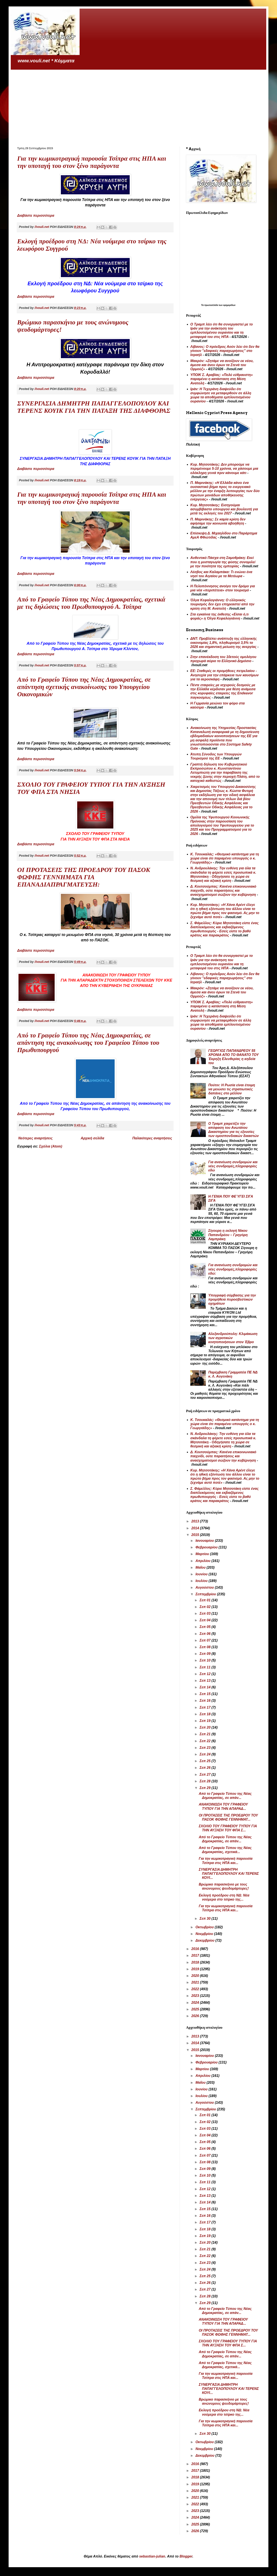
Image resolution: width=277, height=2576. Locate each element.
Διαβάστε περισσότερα (35, 215)
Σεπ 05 (205, 1627)
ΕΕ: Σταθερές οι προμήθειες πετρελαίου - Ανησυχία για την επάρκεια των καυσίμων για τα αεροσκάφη (224, 675)
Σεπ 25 (205, 1761)
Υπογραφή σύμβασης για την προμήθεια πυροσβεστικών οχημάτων (232, 1299)
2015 (195, 1535)
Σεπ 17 (205, 1707)
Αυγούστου (205, 1587)
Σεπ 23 (205, 1747)
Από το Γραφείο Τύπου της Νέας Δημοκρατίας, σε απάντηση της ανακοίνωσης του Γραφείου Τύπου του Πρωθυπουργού (88, 1042)
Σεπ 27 (205, 1774)
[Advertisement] (138, 102)
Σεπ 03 (205, 1613)
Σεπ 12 (205, 1674)
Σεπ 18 (205, 1714)
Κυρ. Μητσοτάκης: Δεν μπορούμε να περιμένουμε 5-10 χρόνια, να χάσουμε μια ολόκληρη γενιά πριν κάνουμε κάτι (224, 468)
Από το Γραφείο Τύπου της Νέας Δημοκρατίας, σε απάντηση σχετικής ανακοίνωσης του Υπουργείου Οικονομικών (84, 687)
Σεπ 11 (205, 1667)
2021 (195, 1982)
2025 (195, 2009)
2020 (195, 1976)
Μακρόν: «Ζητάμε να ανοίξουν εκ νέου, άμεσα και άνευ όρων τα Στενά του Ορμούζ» (222, 365)
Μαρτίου (202, 1554)
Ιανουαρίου (205, 1540)
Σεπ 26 (205, 1767)
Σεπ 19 (205, 1721)
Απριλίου (203, 1561)
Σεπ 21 (205, 1734)
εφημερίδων (229, 305)
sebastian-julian (152, 2556)
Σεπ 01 (205, 1600)
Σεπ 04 (205, 1620)
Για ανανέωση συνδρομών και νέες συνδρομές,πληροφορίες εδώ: (232, 1269)
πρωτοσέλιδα (211, 305)
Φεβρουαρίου (207, 1547)
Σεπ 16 (205, 1700)
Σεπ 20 (205, 1727)
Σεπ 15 (205, 1694)
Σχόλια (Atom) (50, 1146)
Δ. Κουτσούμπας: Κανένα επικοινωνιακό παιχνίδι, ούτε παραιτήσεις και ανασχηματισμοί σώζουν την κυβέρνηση (223, 890)
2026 (195, 2016)
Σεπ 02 (205, 1607)
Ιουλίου (202, 1581)
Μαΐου (200, 1567)
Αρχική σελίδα (92, 1138)
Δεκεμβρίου (205, 1940)
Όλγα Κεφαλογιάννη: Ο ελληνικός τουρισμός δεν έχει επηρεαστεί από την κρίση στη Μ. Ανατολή (222, 604)
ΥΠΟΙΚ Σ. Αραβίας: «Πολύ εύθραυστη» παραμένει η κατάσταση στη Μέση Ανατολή (221, 379)
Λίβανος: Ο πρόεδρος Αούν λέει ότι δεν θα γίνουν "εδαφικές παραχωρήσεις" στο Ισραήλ (224, 351)
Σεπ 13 (205, 1680)
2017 (195, 1955)
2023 (195, 1996)
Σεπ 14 (205, 1687)
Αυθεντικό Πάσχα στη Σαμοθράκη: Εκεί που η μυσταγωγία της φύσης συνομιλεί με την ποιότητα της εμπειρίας (222, 562)
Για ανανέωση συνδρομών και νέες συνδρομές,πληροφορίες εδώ (232, 1166)
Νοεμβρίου (204, 1934)
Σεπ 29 (205, 1788)
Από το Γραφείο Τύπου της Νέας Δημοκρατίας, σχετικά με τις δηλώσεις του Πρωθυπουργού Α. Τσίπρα (91, 603)
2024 (195, 2002)
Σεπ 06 (205, 1634)
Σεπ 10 (205, 1660)
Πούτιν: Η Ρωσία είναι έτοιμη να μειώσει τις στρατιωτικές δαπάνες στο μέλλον (231, 1089)
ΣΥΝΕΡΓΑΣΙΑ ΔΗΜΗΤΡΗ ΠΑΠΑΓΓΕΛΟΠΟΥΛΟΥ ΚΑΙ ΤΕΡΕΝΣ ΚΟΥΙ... (229, 1873)
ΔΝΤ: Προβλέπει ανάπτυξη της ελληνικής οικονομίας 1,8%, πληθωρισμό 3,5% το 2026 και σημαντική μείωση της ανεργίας (223, 643)
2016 (195, 1949)
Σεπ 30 (205, 1918)
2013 (195, 1521)
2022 (195, 1989)
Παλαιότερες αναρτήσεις (152, 1138)
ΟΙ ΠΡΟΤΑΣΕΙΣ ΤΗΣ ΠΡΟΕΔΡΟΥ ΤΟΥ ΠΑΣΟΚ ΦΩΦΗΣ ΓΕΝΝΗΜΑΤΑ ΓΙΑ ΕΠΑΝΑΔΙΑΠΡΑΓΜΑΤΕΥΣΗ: (83, 877)
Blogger (186, 2556)
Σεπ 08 (205, 1647)
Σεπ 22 (205, 1741)
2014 (195, 1528)
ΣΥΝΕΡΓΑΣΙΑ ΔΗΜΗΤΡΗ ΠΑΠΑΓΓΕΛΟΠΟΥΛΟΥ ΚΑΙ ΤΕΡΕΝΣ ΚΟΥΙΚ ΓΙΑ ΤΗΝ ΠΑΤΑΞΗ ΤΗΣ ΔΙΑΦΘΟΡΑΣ (93, 407)
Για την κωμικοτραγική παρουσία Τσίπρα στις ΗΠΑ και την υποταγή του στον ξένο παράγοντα (91, 162)
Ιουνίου (202, 1574)
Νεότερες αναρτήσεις (35, 1138)
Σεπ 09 (205, 1653)
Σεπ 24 (205, 1754)
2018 (195, 1962)
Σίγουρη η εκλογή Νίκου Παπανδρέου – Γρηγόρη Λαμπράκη (228, 1235)
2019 (195, 1969)
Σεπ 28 (205, 1781)
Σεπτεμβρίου (206, 1594)
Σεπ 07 (205, 1640)
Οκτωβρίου (205, 1927)
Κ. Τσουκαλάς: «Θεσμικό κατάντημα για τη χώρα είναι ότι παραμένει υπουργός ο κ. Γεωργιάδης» (224, 858)
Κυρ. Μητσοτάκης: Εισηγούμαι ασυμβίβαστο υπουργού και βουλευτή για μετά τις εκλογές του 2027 (224, 509)
